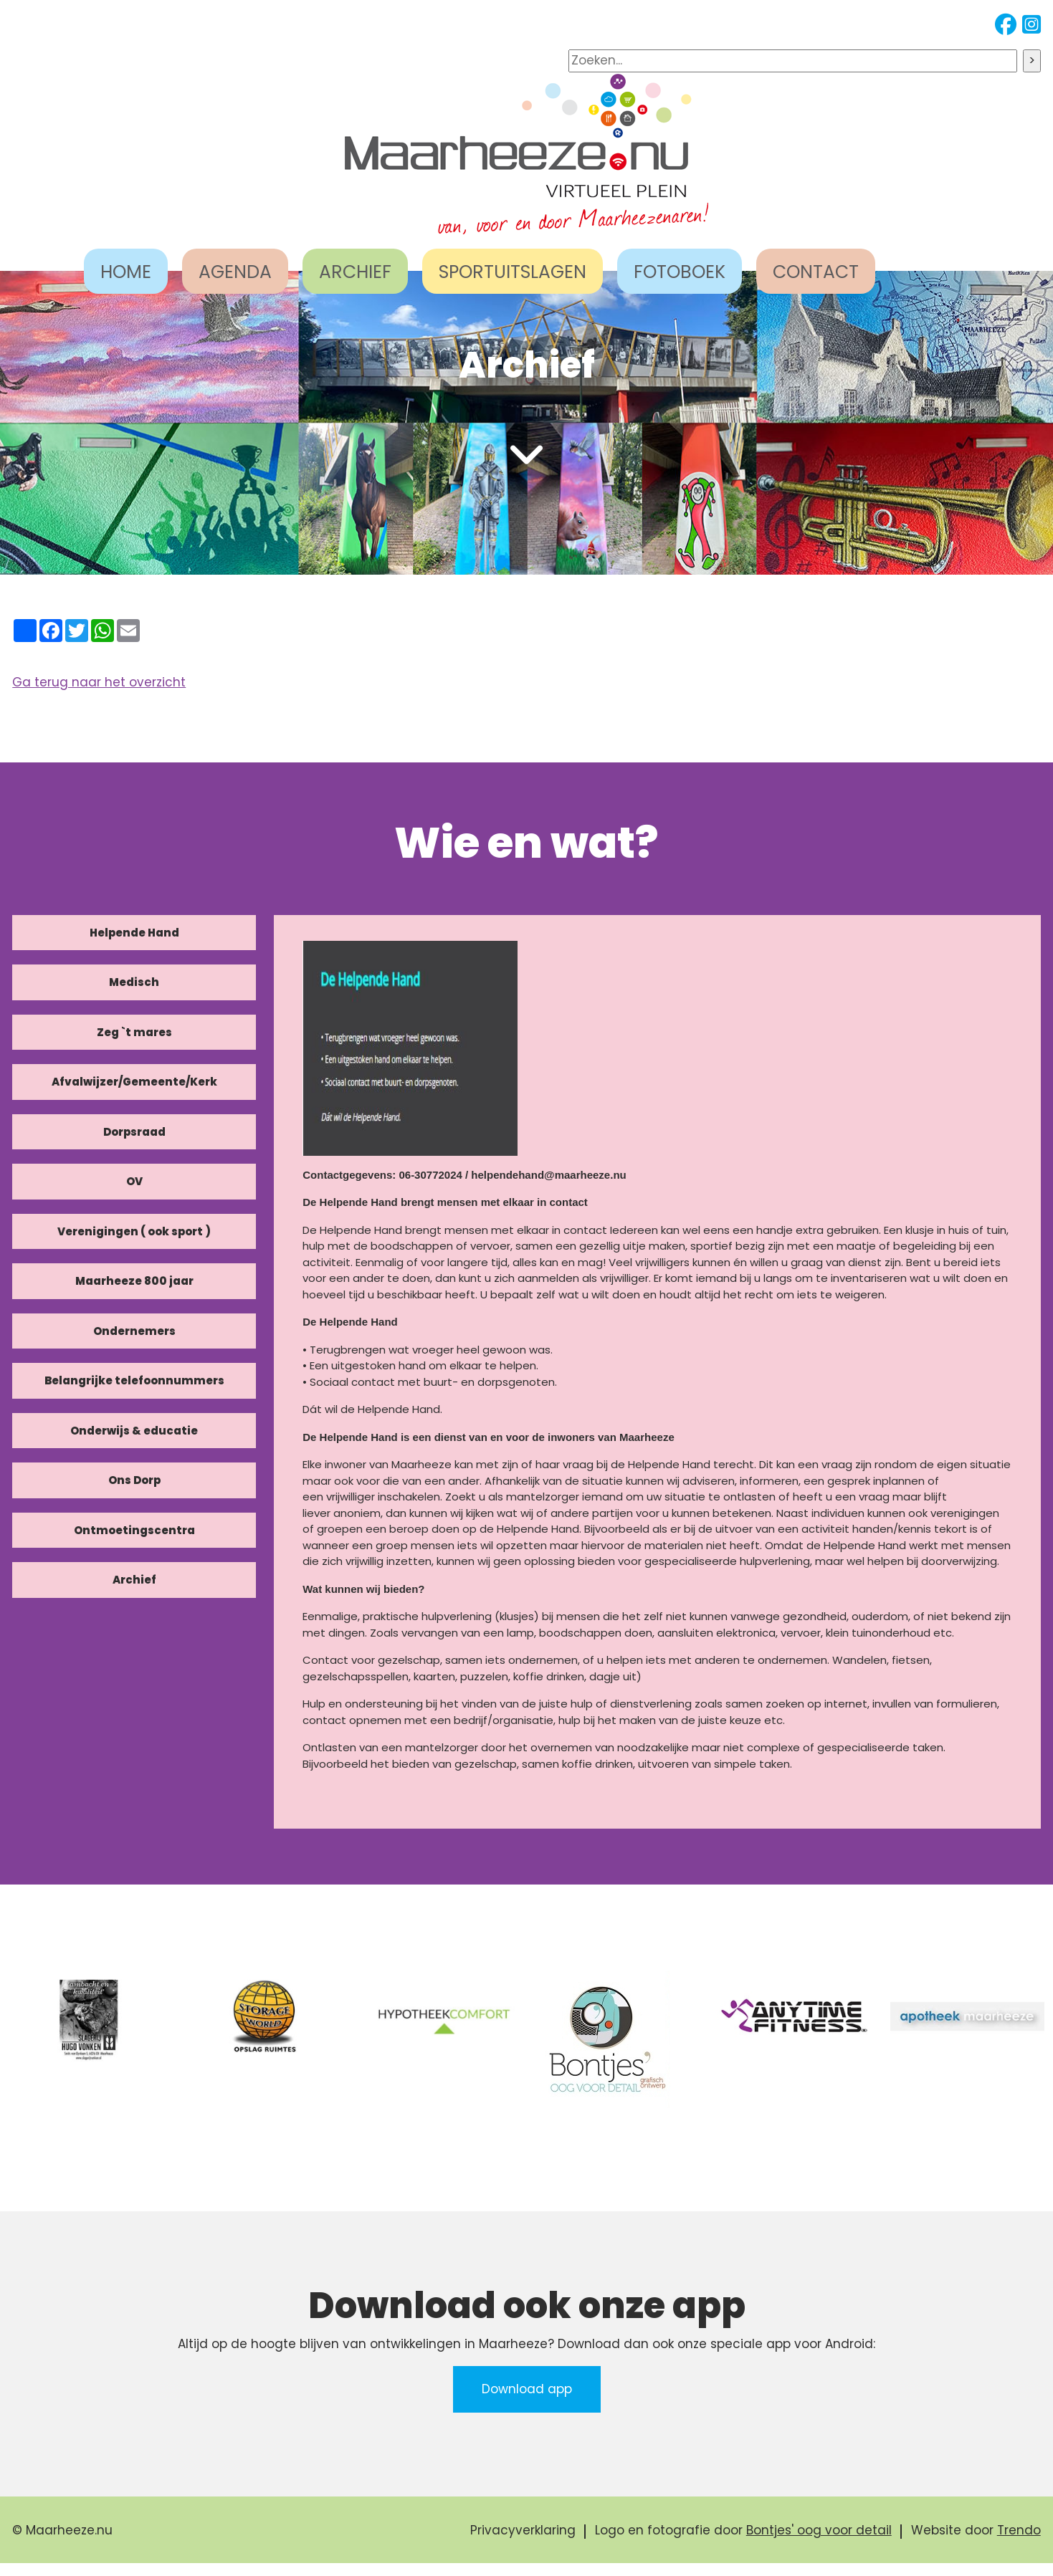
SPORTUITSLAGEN (512, 271)
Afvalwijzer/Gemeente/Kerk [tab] (134, 1081)
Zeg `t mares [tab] (134, 1032)
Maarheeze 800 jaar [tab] (134, 1280)
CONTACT (816, 271)
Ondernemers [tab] (134, 1331)
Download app (527, 2389)
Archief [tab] (134, 1579)
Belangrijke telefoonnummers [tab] (134, 1380)
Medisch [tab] (134, 982)
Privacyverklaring (523, 2530)
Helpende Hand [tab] (134, 932)
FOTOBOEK (679, 271)
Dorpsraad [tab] (134, 1131)
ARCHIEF (355, 271)
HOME (125, 271)
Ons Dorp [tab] (134, 1480)
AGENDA (235, 271)
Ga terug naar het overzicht (99, 682)
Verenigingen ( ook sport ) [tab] (134, 1231)
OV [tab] (134, 1181)
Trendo (1019, 2530)
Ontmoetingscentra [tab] (134, 1530)
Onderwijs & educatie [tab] (134, 1430)
